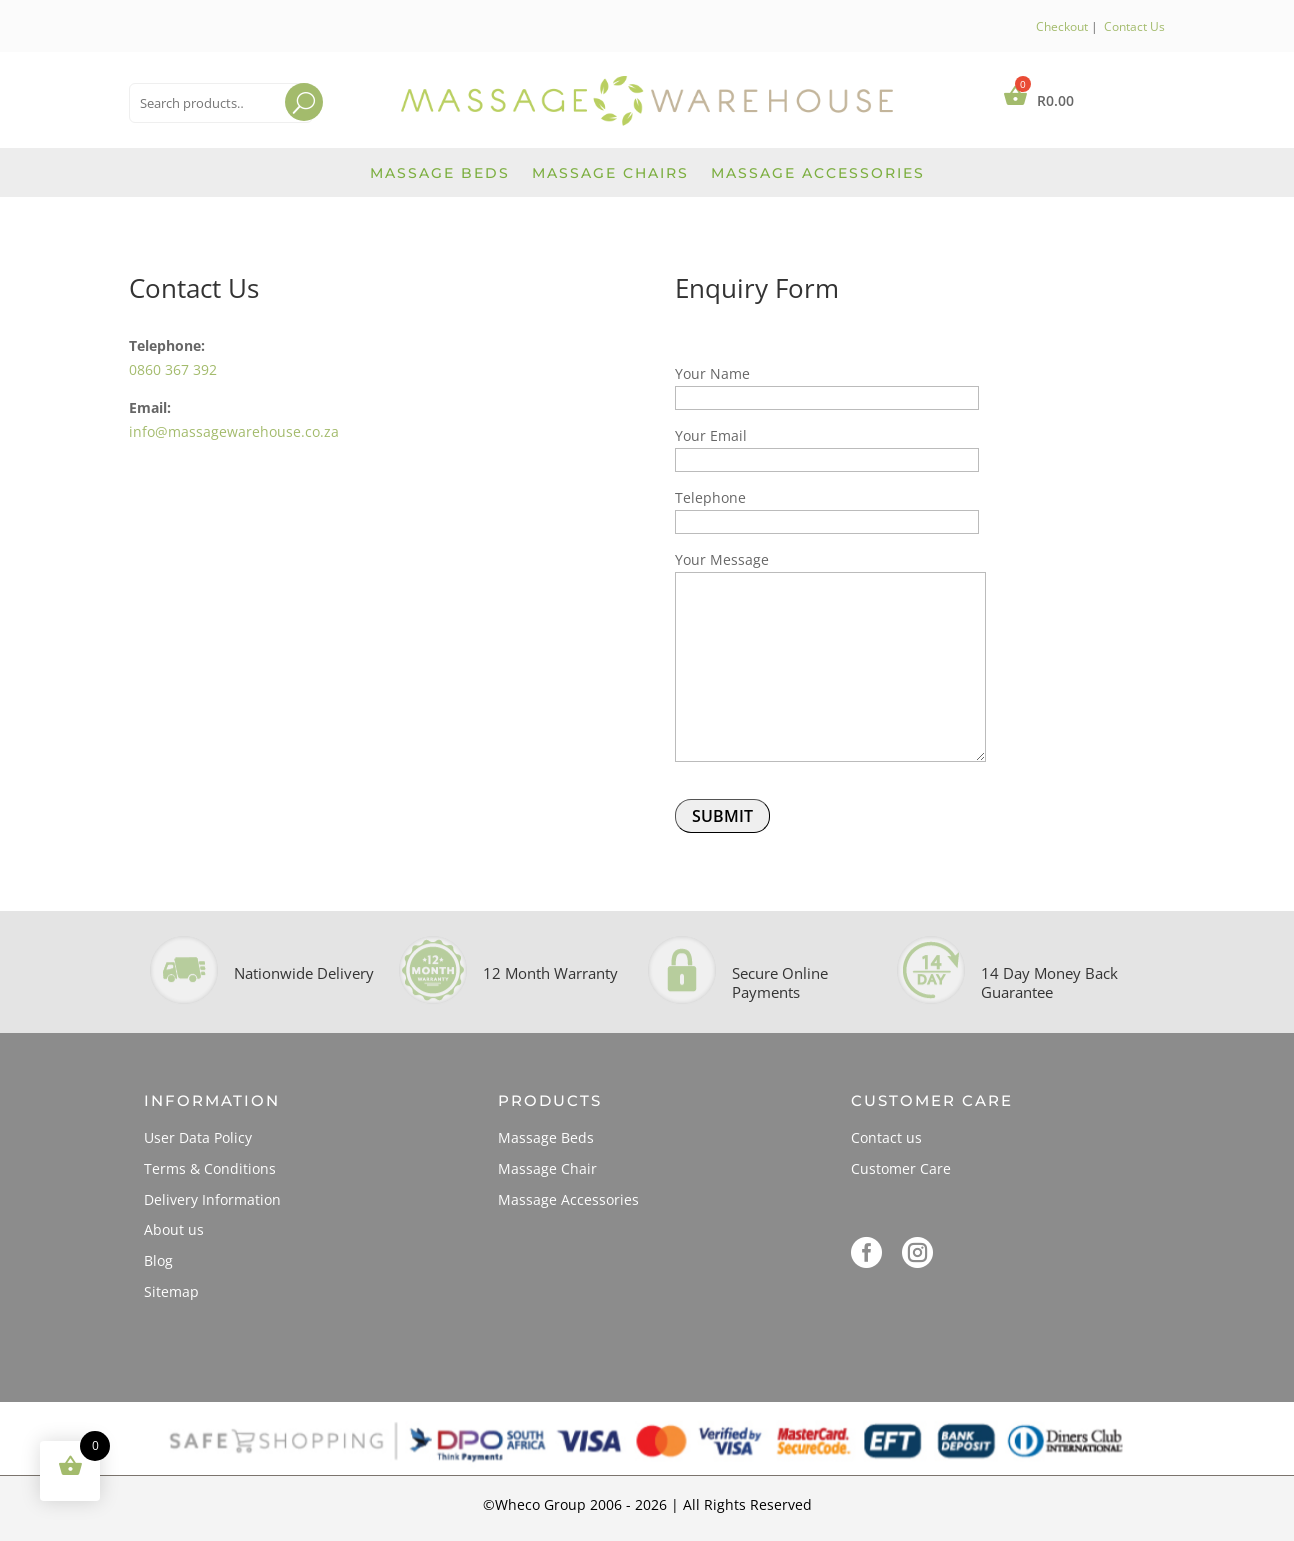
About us (174, 1229)
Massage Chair (547, 1168)
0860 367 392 (173, 369)
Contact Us (1134, 26)
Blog (158, 1260)
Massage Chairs (610, 174)
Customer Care (901, 1168)
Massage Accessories (818, 174)
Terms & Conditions (210, 1168)
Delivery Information (212, 1199)
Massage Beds (440, 174)
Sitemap (171, 1291)
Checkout (1062, 26)
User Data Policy (198, 1137)
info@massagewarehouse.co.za (234, 431)
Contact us (886, 1137)
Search (285, 127)
